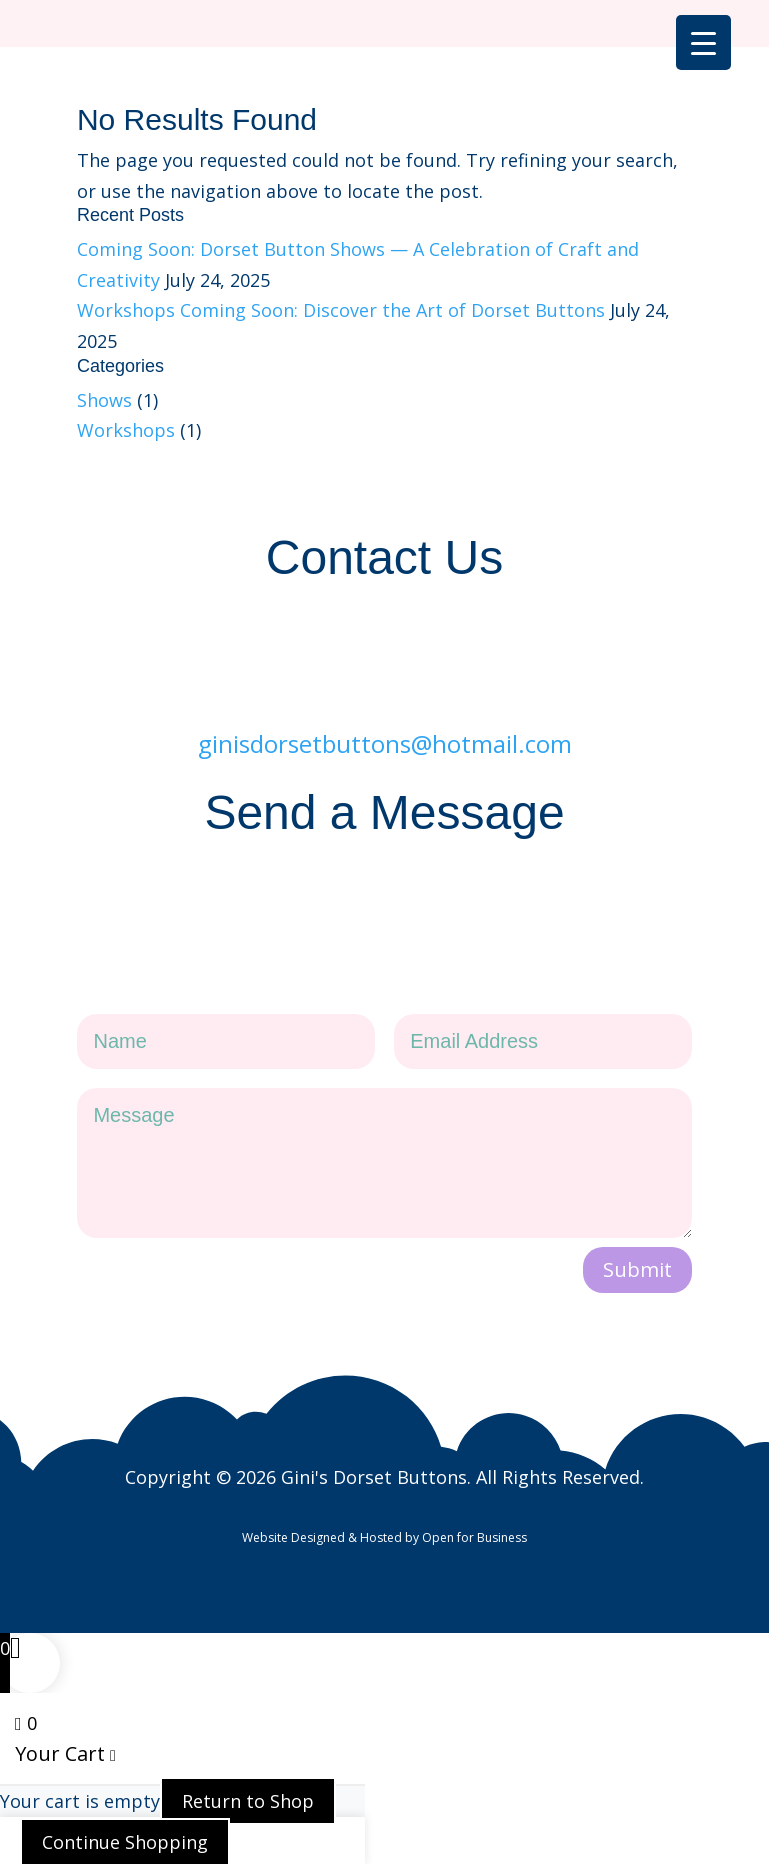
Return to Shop (248, 1767)
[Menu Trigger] (703, 42)
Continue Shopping (125, 1808)
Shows (104, 400)
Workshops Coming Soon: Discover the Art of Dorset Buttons (341, 310)
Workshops (126, 430)
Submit (637, 1235)
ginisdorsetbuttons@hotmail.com (385, 720)
